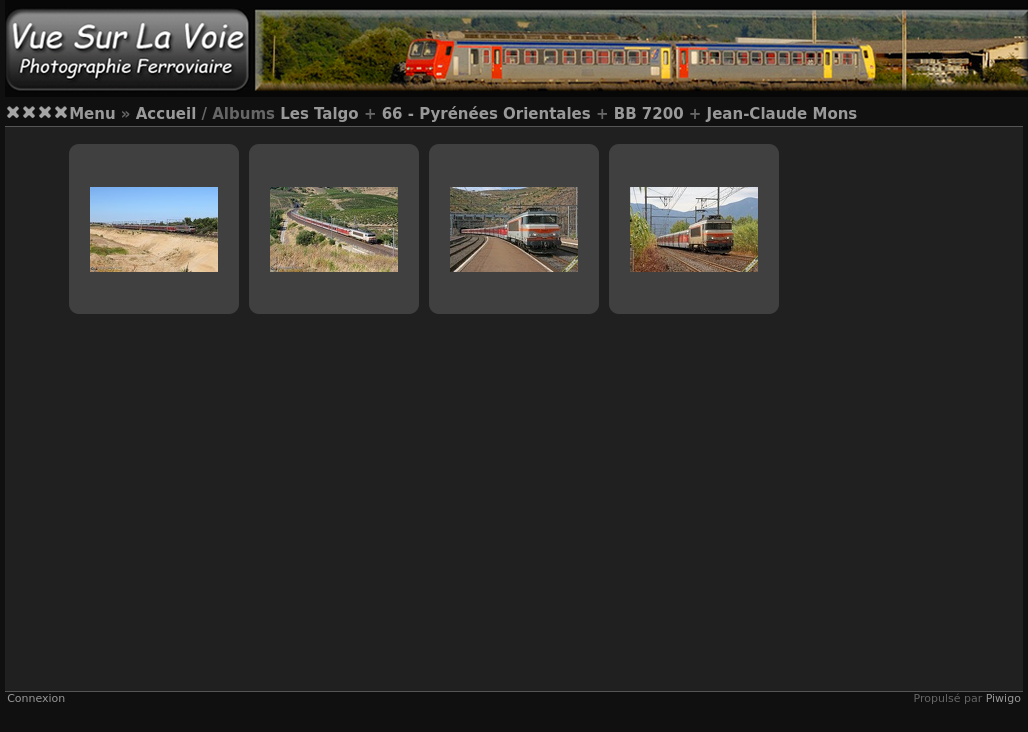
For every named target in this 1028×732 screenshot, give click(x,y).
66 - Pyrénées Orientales (486, 114)
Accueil (166, 114)
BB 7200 (649, 114)
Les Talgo (319, 114)
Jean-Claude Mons (782, 114)
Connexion (36, 698)
